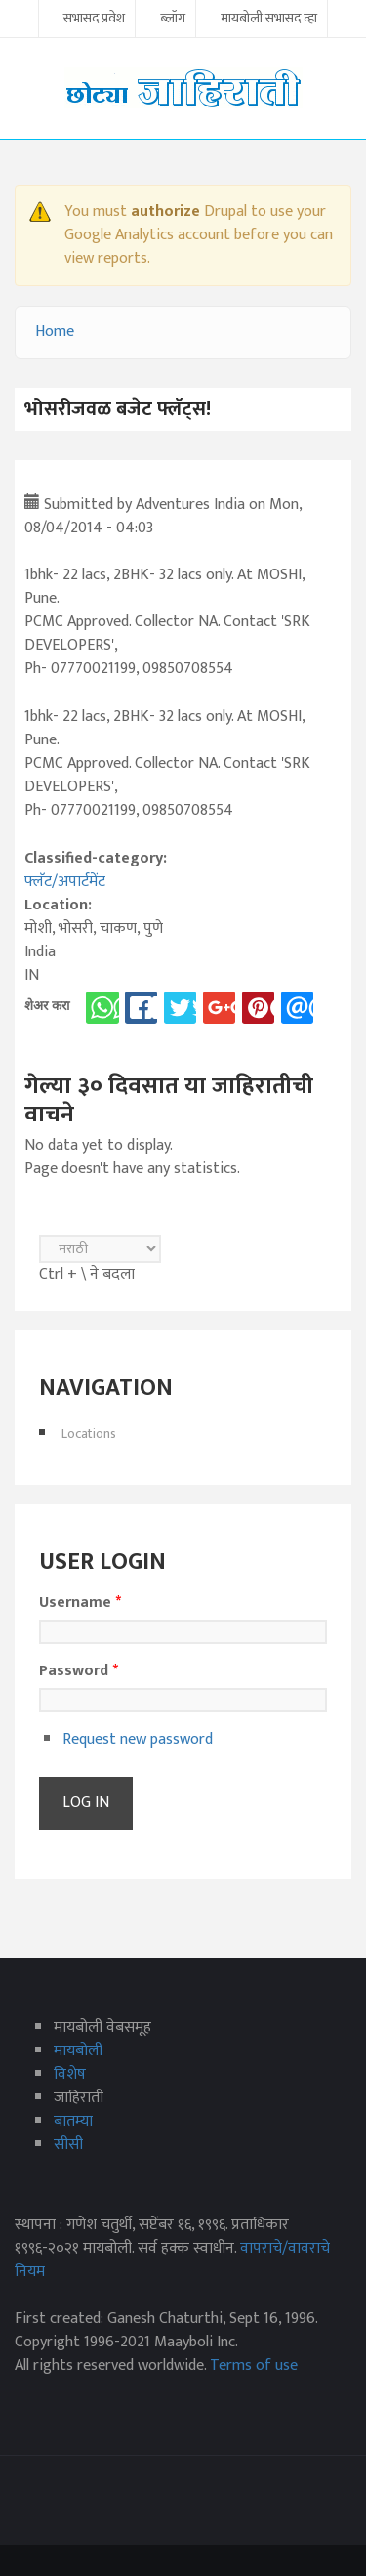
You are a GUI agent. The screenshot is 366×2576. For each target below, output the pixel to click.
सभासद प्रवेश (94, 19)
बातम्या (73, 2121)
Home (54, 331)
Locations (88, 1433)
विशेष (70, 2074)
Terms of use (254, 2365)
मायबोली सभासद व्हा (269, 19)
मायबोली (78, 2051)
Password (78, 1671)
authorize (165, 211)
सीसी (68, 2145)
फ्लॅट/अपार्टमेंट (64, 881)
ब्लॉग (172, 19)
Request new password (137, 1739)
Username (80, 1603)
